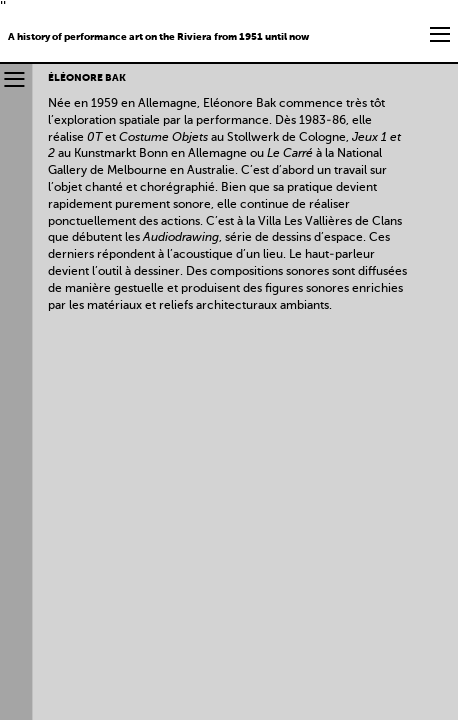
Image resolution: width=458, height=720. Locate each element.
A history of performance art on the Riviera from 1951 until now (158, 37)
